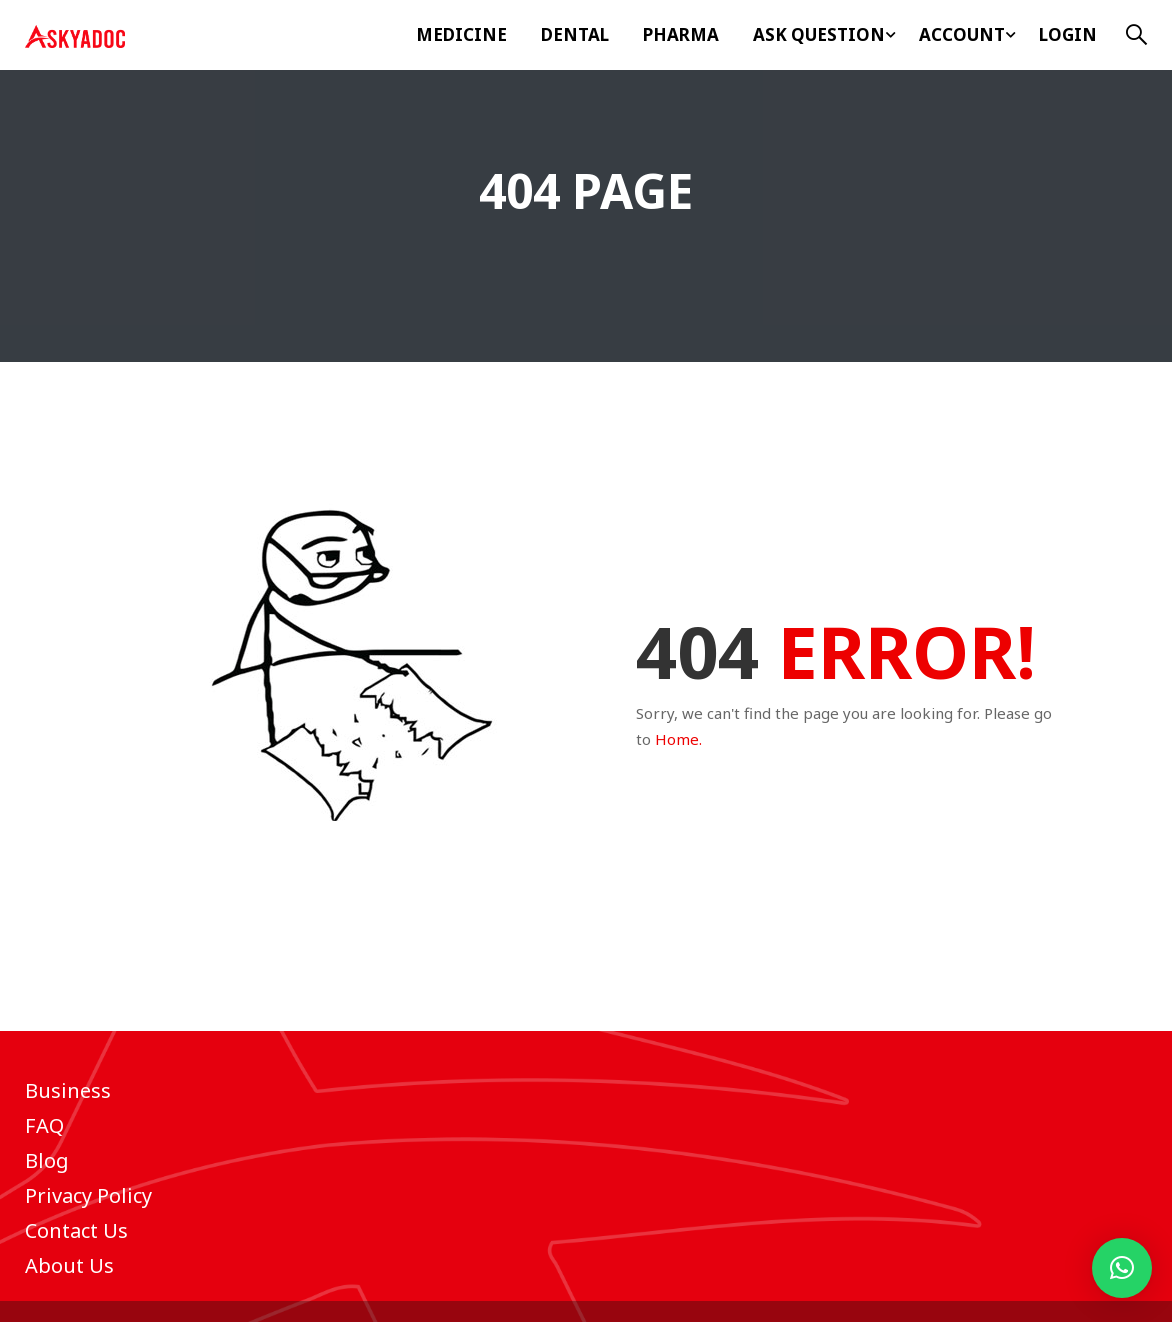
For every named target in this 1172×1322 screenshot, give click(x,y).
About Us (69, 1265)
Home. (678, 739)
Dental (575, 34)
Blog (47, 1160)
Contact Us (76, 1230)
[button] (1122, 1268)
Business (68, 1090)
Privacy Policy (88, 1195)
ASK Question (819, 34)
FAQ (44, 1125)
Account (962, 34)
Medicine (461, 34)
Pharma (681, 34)
